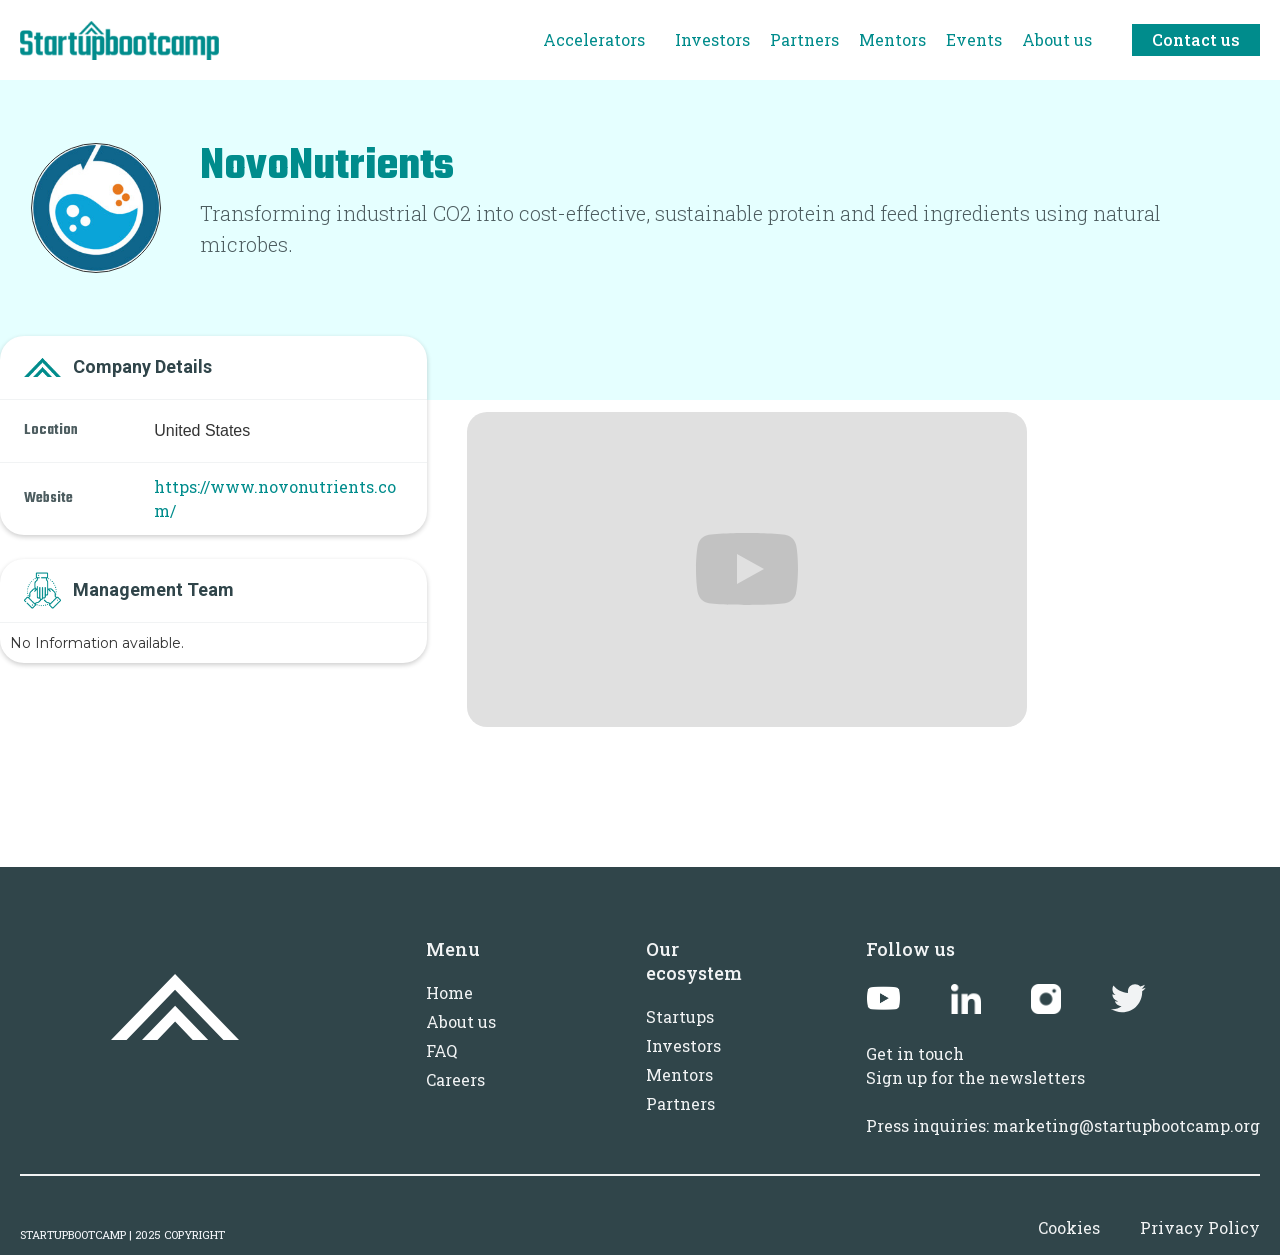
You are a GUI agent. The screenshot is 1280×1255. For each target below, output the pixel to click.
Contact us (1196, 39)
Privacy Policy (1200, 1227)
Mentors (679, 1074)
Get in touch (915, 1053)
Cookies (1069, 1227)
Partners (680, 1103)
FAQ (441, 1050)
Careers (455, 1079)
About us (461, 1021)
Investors (683, 1045)
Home (449, 992)
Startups (680, 1016)
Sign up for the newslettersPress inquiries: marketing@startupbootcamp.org (1063, 1101)
